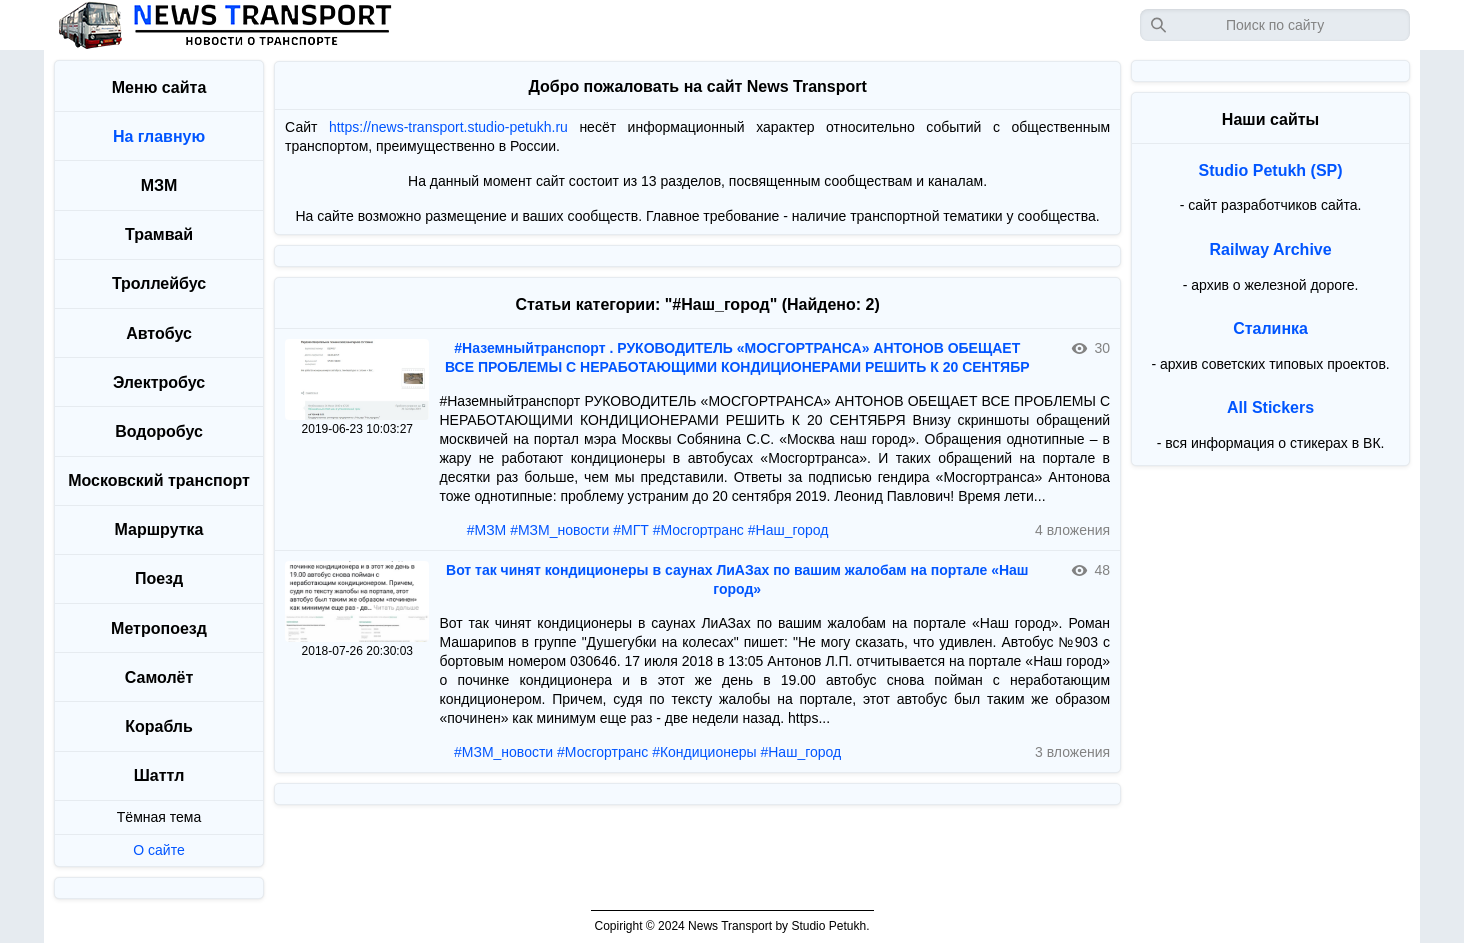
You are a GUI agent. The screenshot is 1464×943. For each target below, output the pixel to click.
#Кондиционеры (704, 752)
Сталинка (1270, 328)
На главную (159, 136)
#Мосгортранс (698, 530)
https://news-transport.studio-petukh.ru (448, 127)
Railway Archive (1271, 249)
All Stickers (1270, 407)
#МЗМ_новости (559, 530)
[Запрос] (1275, 25)
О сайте (158, 850)
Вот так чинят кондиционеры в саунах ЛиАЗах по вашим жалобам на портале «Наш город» (737, 579)
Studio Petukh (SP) (1271, 170)
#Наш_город (788, 530)
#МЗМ (487, 530)
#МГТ (631, 530)
